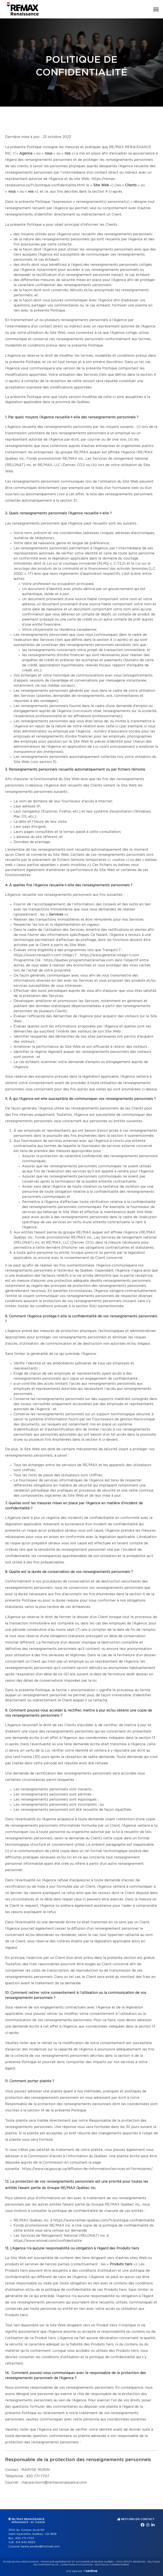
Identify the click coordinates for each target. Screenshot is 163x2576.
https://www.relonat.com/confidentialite (48, 2240)
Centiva (90, 2570)
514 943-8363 (25, 2542)
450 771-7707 (24, 2538)
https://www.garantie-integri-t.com (109, 955)
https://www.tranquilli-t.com (37, 955)
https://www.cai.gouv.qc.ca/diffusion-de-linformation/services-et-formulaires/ (87, 2169)
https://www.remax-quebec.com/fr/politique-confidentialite (104, 2220)
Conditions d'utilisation (76, 2565)
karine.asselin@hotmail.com (40, 2546)
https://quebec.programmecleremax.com (79, 960)
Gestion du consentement (112, 2565)
